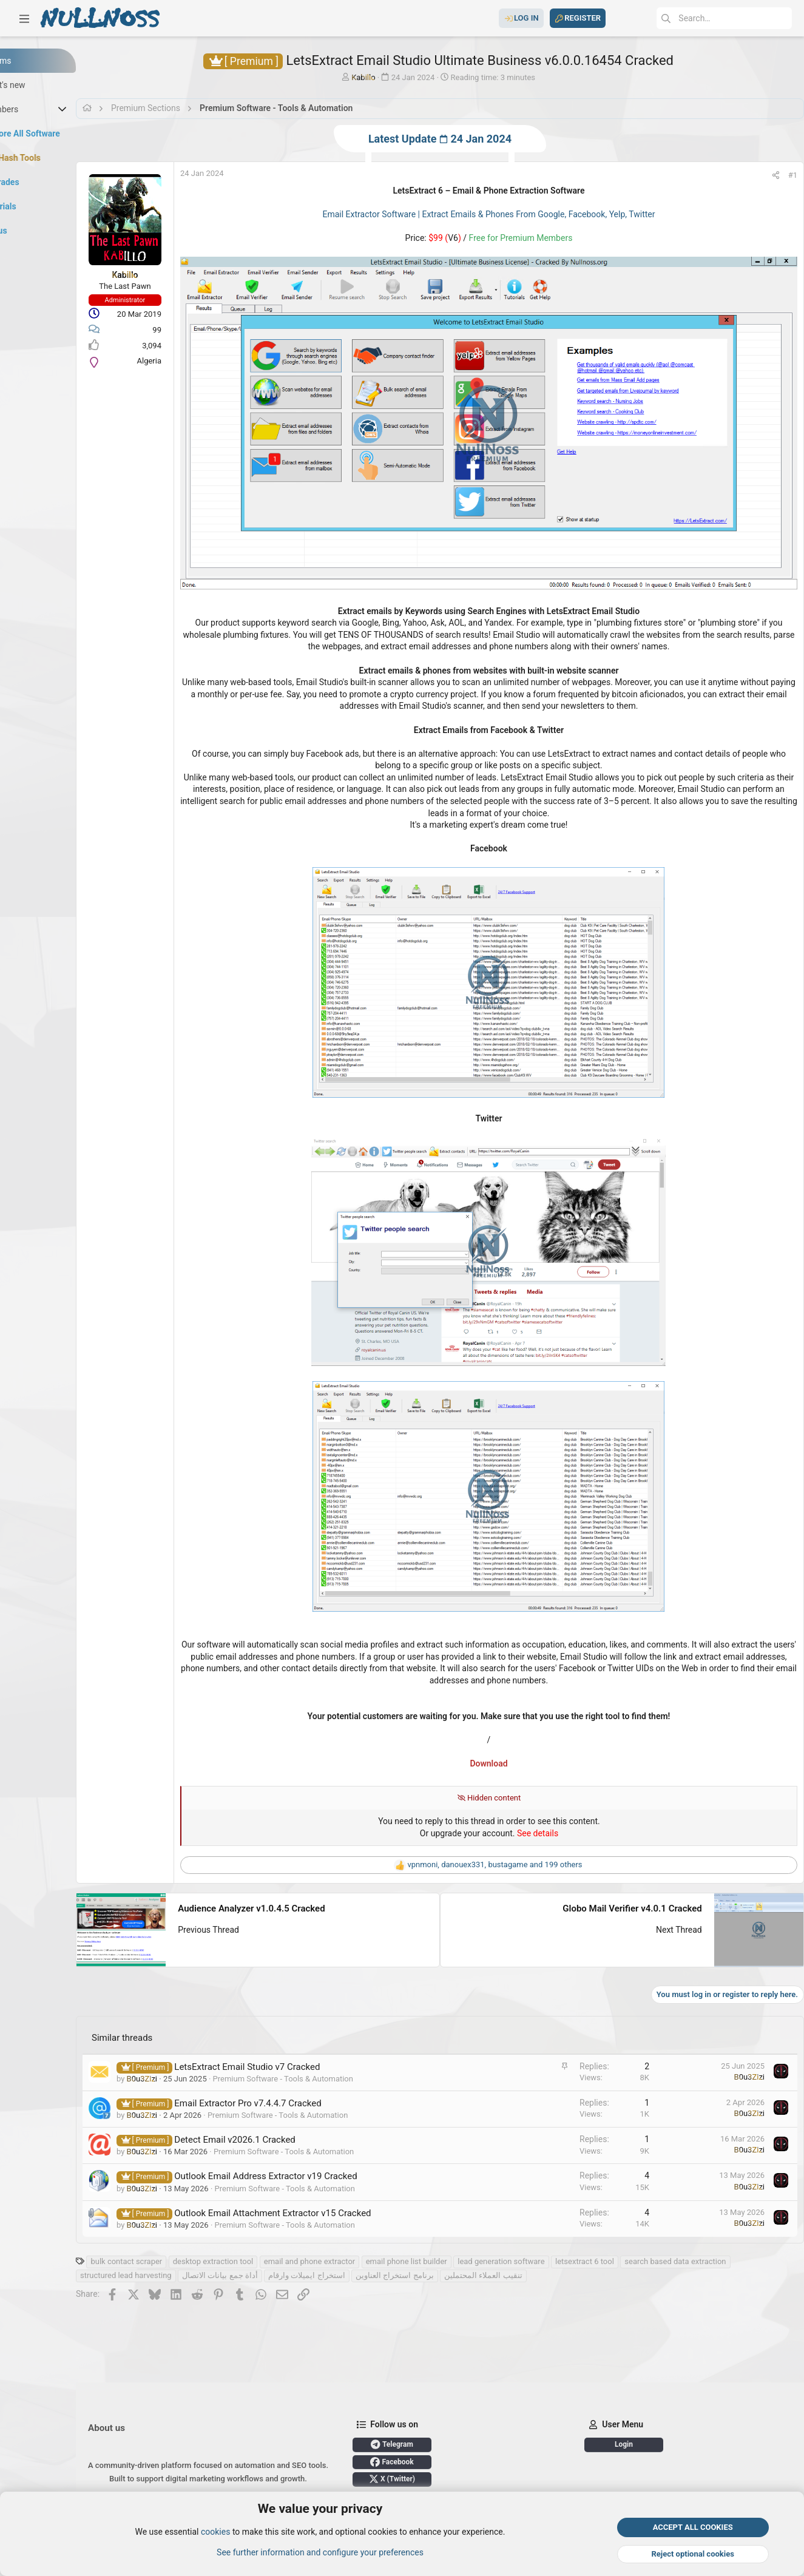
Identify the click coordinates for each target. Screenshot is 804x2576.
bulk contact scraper (190, 2218)
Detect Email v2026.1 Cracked (298, 2096)
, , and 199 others (520, 1823)
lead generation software (564, 2218)
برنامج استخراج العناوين (570, 2232)
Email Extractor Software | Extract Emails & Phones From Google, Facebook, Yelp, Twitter (514, 214)
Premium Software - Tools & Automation (347, 2035)
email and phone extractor (373, 2218)
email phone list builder (470, 2218)
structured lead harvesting (302, 2232)
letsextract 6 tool (648, 2218)
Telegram (455, 2444)
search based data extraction (194, 2232)
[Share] (763, 175)
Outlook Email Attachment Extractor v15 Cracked (336, 2169)
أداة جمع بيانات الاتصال (396, 2232)
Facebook (455, 2462)
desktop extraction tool (277, 2218)
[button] (24, 18)
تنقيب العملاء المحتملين (659, 2232)
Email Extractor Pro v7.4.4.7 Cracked (311, 2060)
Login (650, 2444)
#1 (780, 175)
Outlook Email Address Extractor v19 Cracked (329, 2133)
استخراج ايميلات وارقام (482, 2232)
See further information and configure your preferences (320, 2552)
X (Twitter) (456, 2479)
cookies (215, 2532)
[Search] (701, 18)
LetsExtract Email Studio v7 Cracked (310, 2023)
